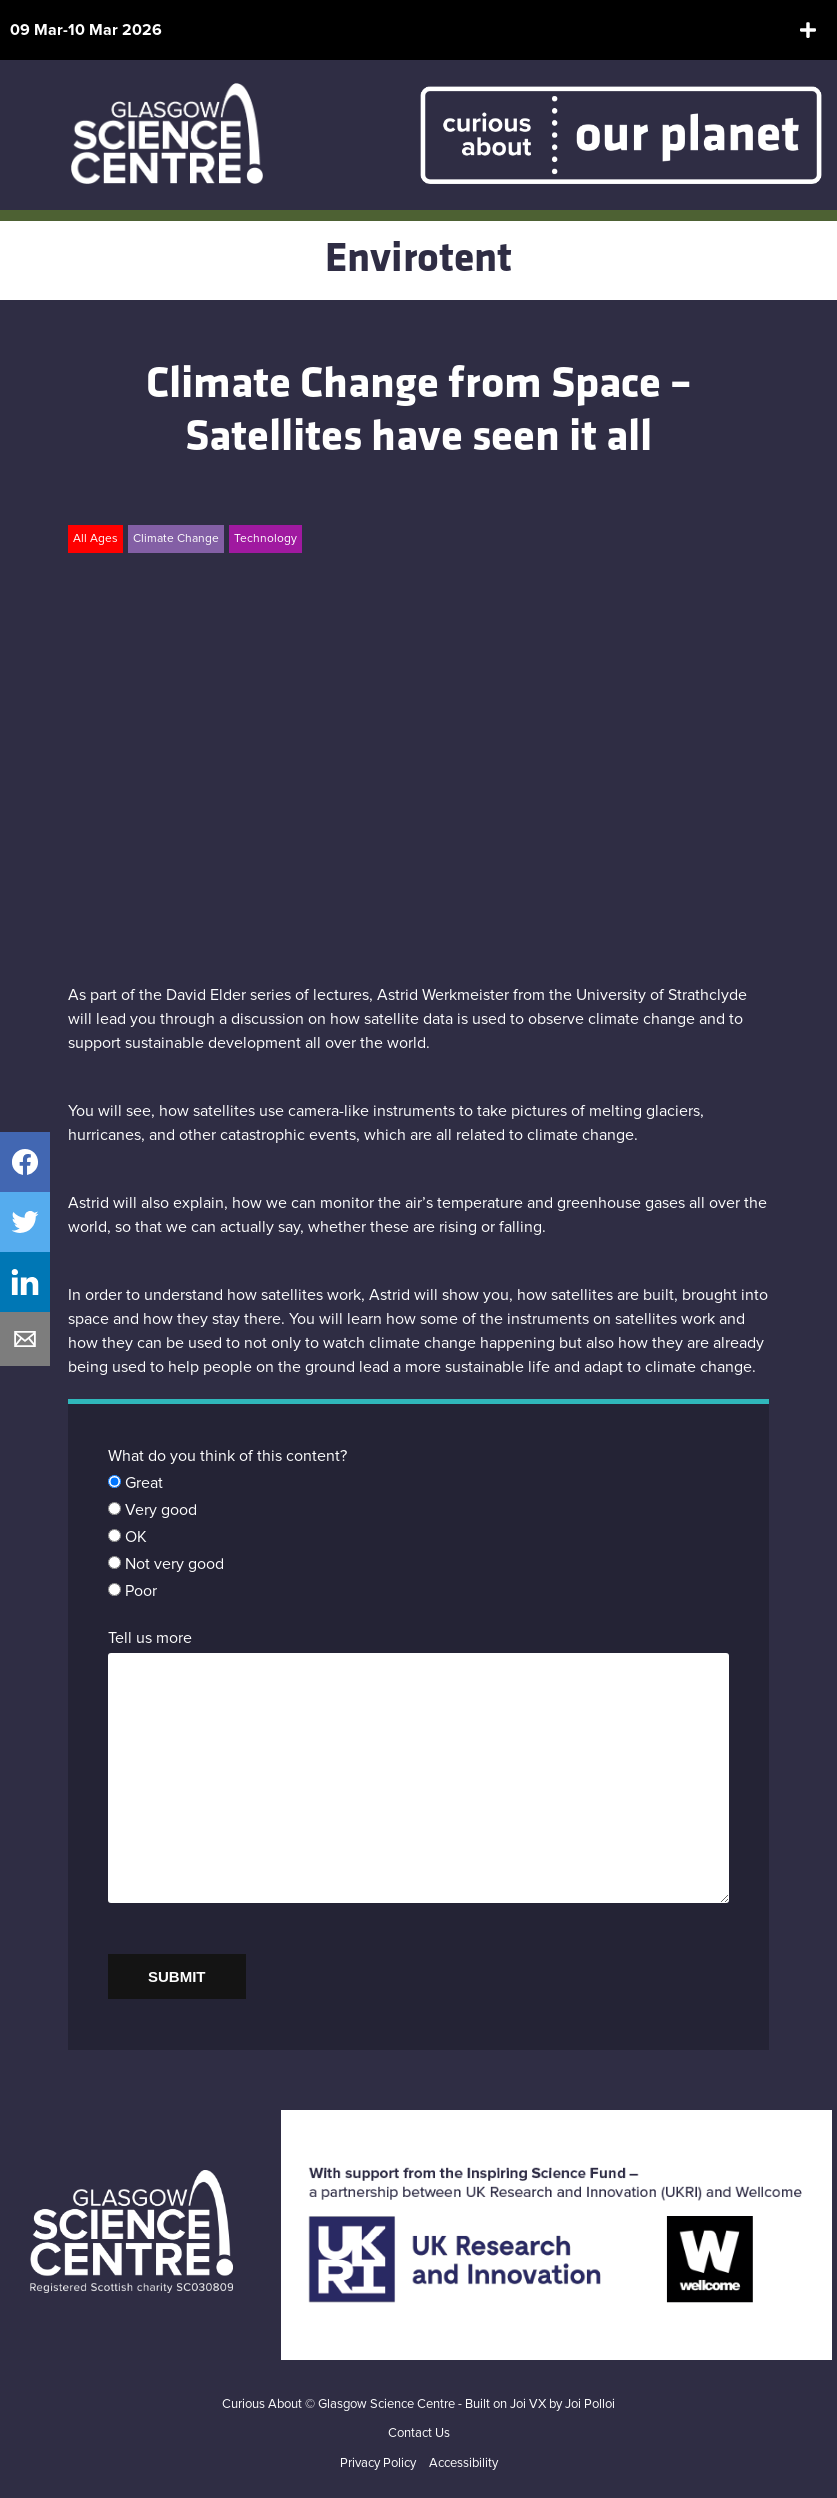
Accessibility (463, 2463)
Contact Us (419, 2433)
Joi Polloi (590, 2404)
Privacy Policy (378, 2463)
